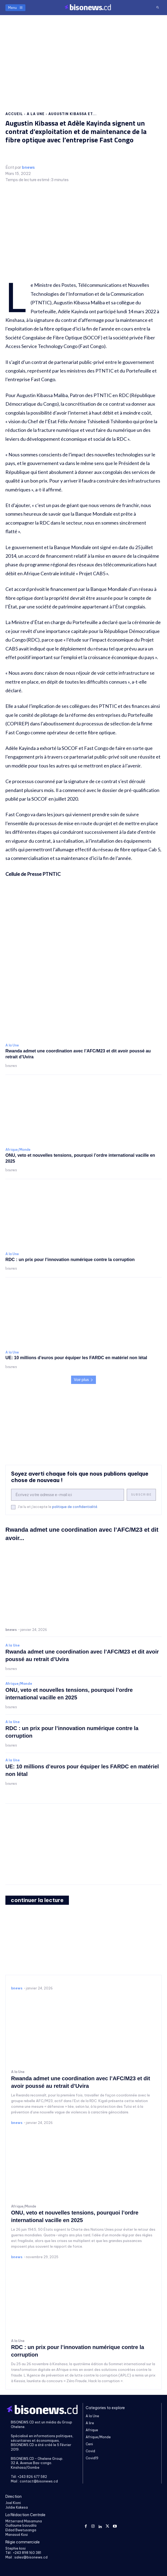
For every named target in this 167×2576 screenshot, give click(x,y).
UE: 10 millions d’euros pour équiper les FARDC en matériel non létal (76, 1357)
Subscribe (141, 1494)
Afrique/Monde (18, 1150)
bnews (28, 167)
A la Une (36, 114)
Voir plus (83, 1379)
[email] (67, 1495)
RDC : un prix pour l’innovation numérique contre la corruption (70, 1259)
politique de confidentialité (74, 1507)
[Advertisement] (83, 58)
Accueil (14, 114)
